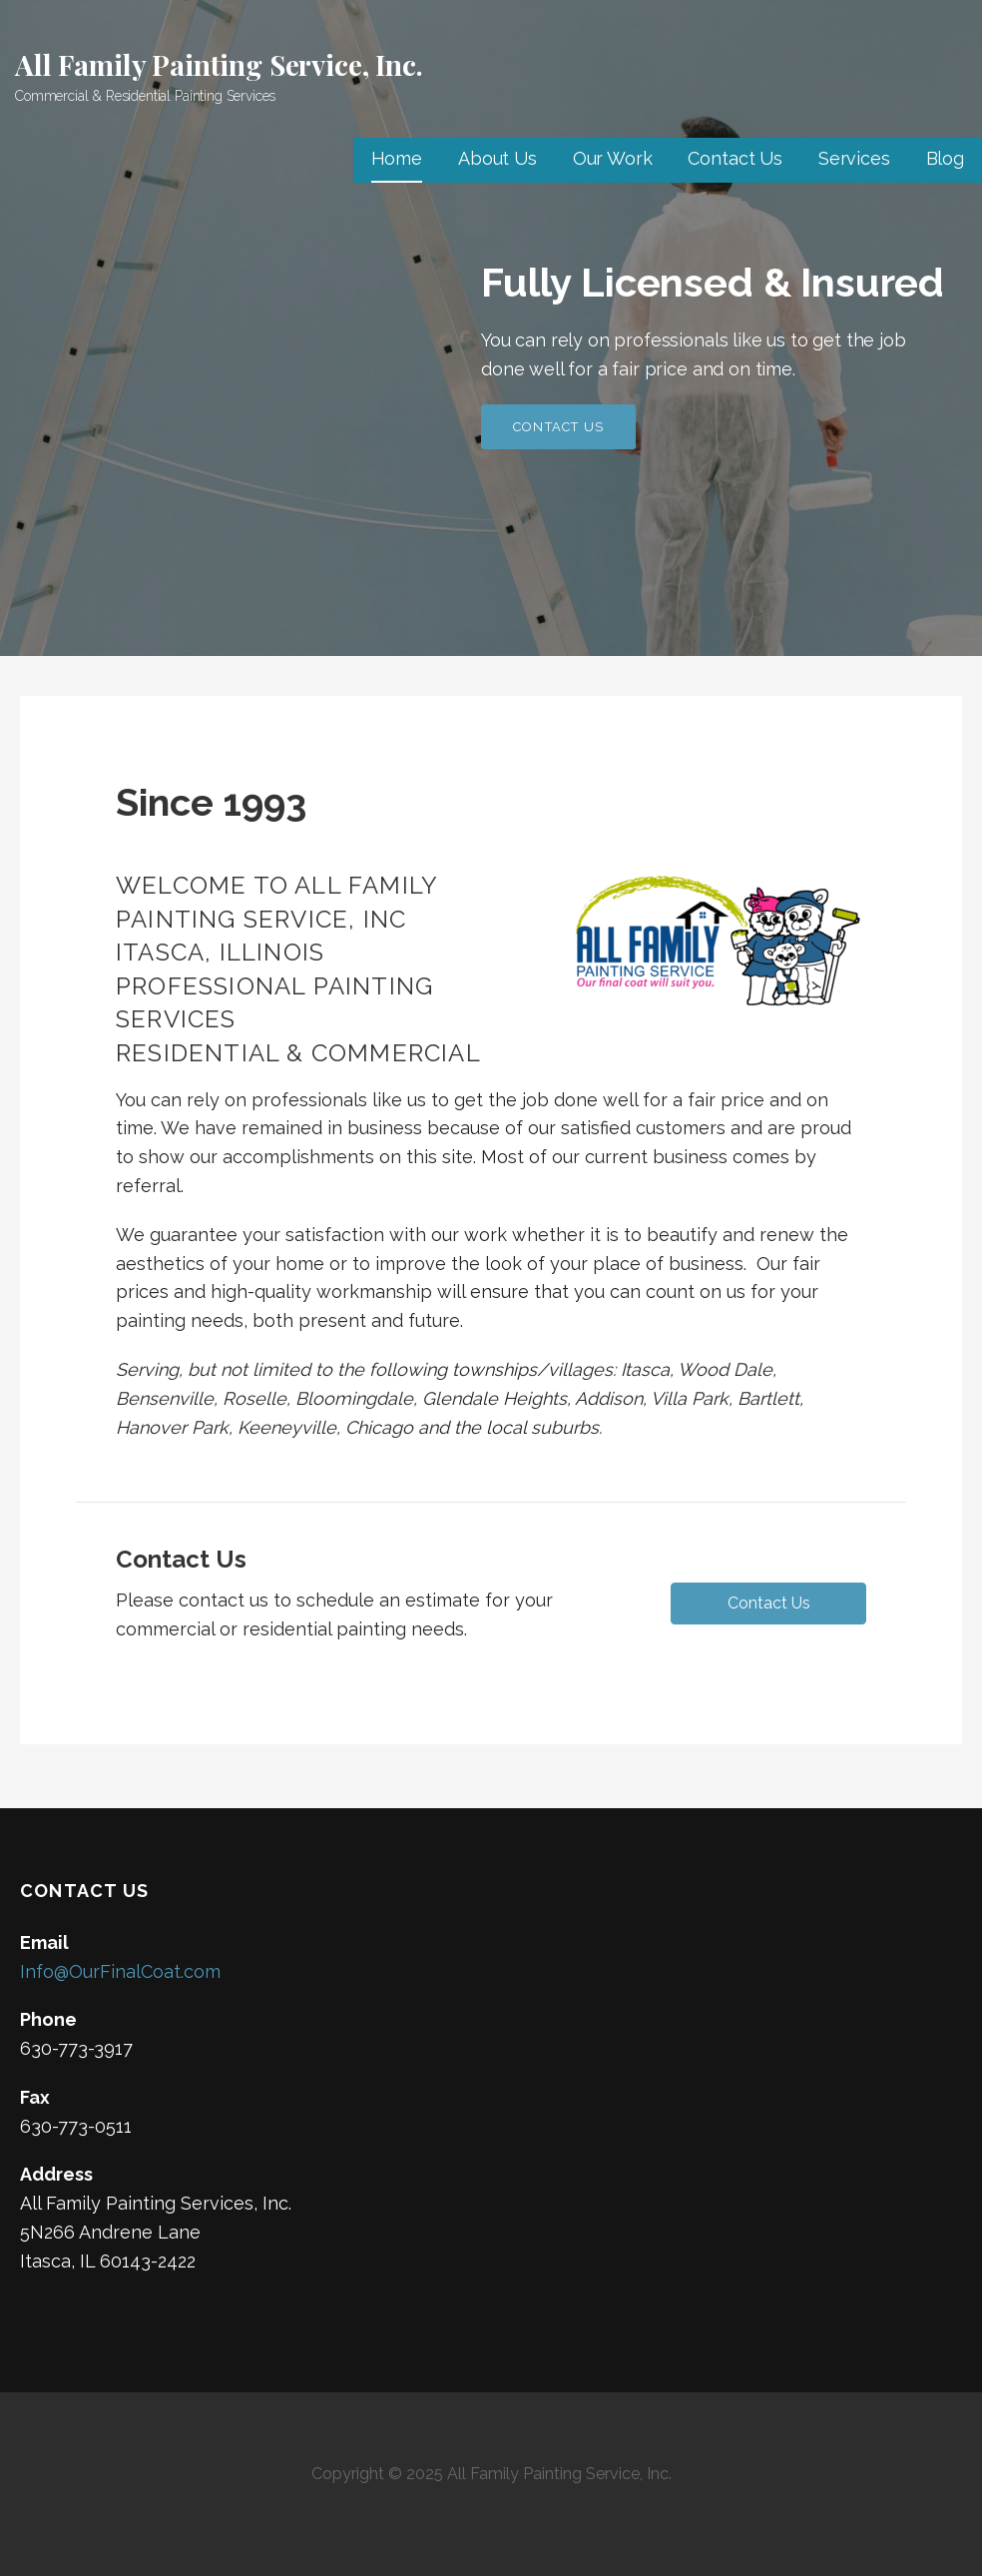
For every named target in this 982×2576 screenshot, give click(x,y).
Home (396, 158)
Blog (945, 158)
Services (854, 158)
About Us (497, 158)
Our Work (613, 158)
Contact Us (734, 158)
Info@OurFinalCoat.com (120, 1971)
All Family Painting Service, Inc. (219, 64)
